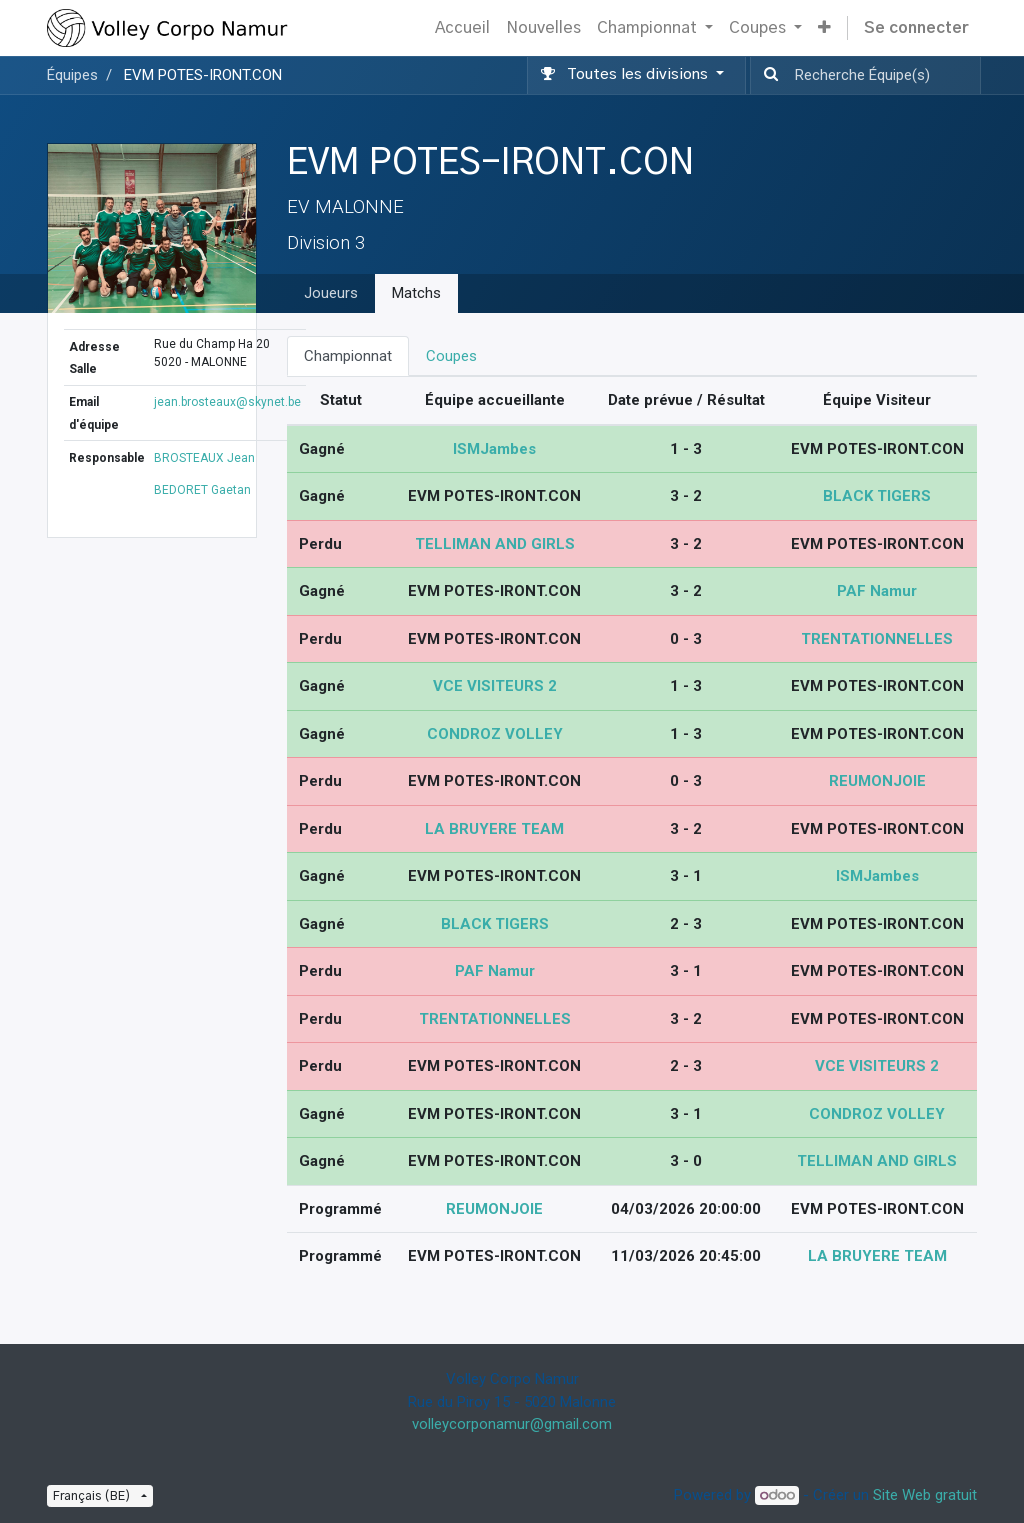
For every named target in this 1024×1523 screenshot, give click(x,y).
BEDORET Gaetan (202, 490)
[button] (824, 28)
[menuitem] (462, 28)
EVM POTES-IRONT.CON (203, 75)
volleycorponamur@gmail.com (512, 1424)
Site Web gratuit (925, 1495)
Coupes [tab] (451, 356)
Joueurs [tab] (331, 293)
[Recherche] (767, 75)
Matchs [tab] (416, 293)
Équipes (72, 75)
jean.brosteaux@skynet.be (227, 402)
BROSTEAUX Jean (204, 458)
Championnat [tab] (348, 356)
